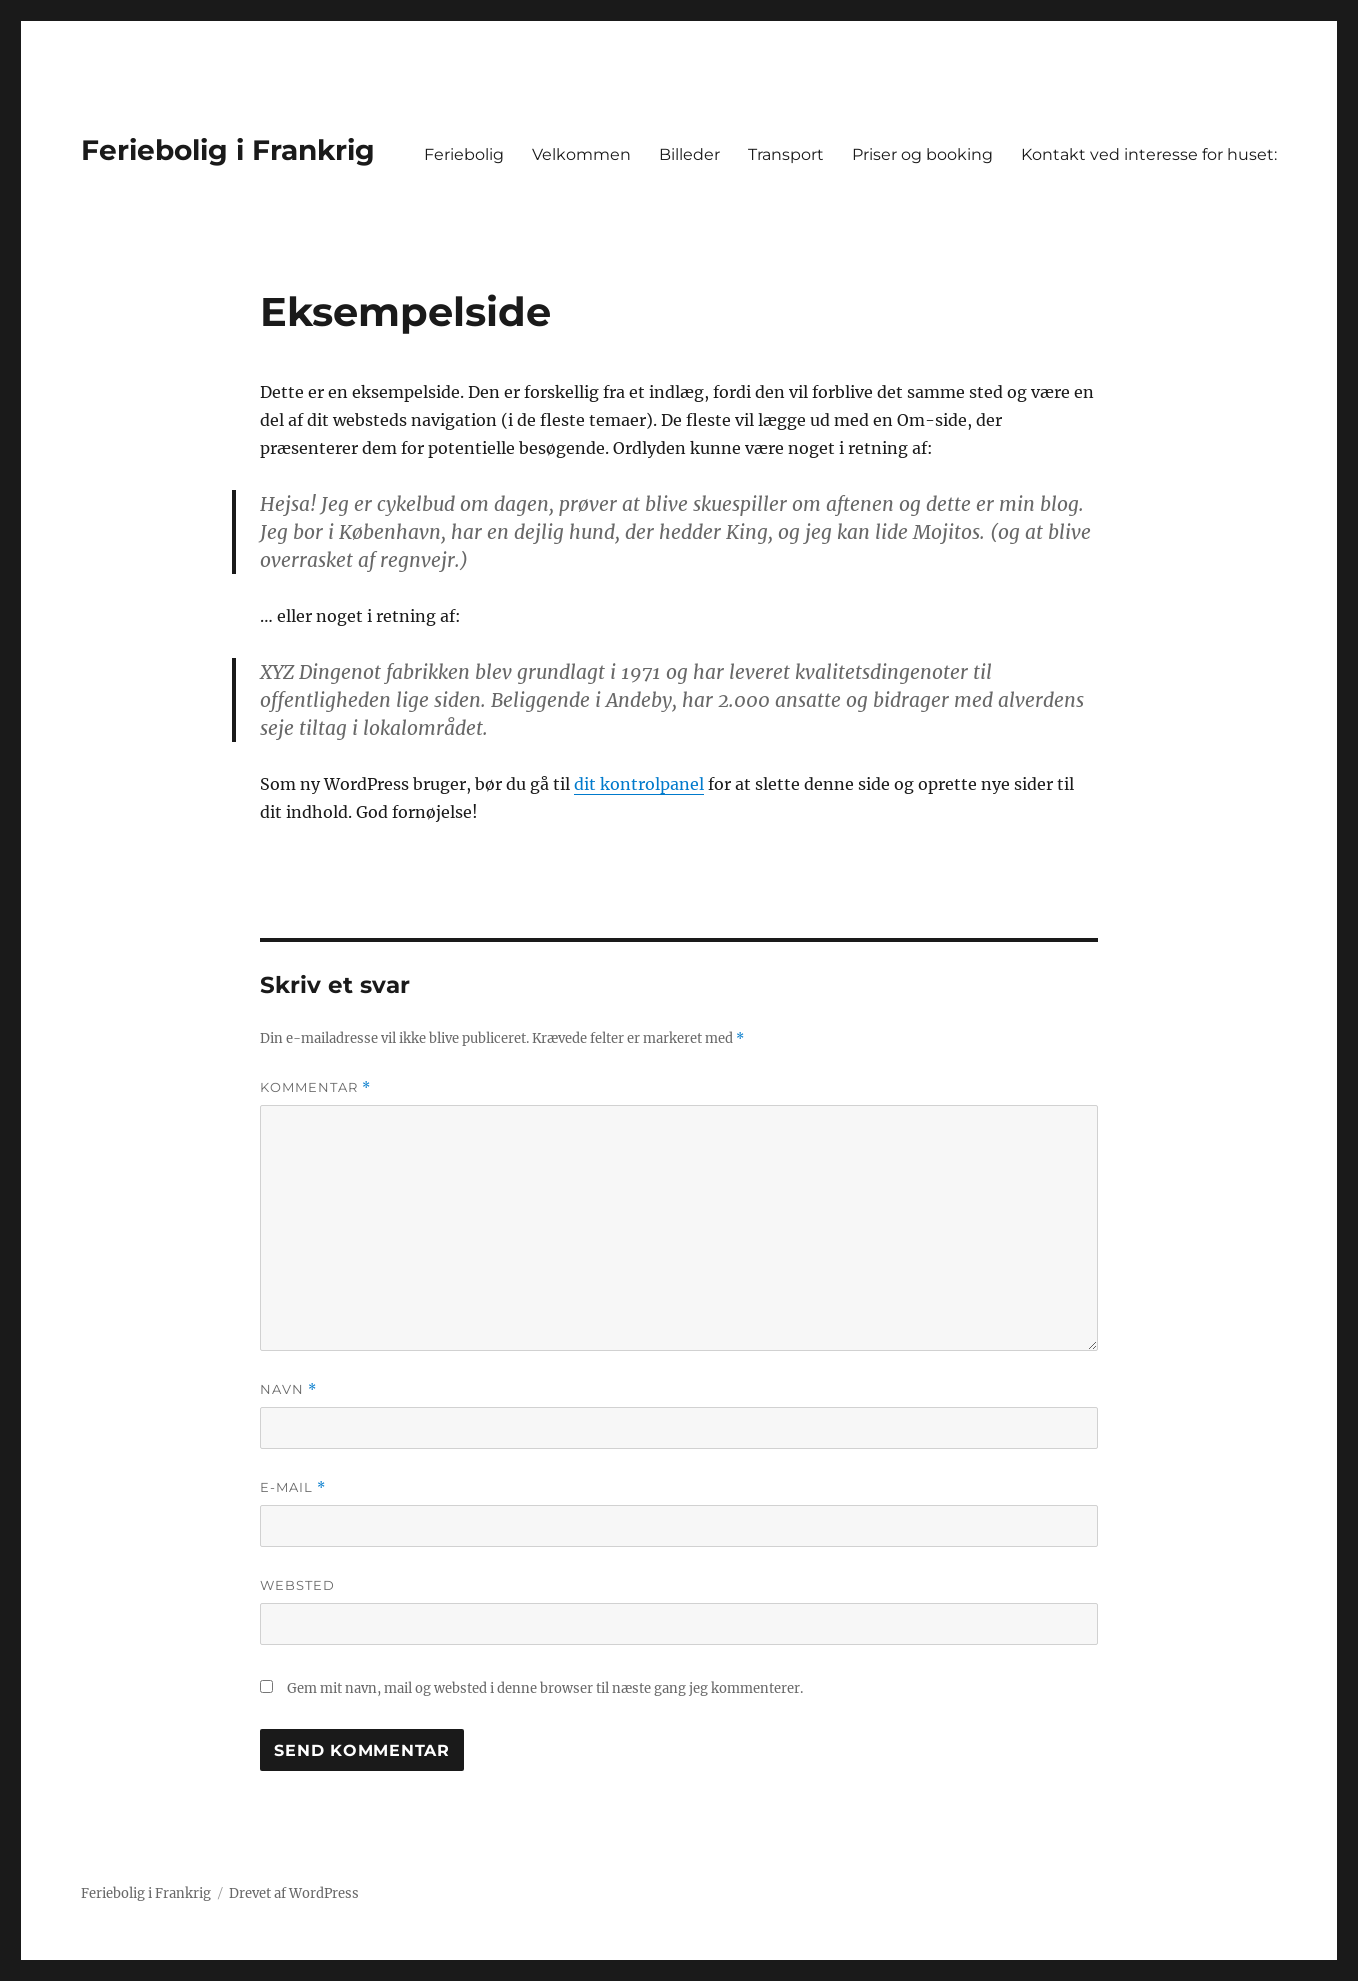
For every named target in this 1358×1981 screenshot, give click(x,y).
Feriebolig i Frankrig (228, 150)
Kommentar (315, 1087)
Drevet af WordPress (294, 1893)
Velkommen (581, 154)
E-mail (293, 1487)
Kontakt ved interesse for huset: (1149, 154)
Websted (297, 1585)
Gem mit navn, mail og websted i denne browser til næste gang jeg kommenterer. (545, 1688)
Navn (288, 1389)
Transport (786, 154)
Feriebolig (464, 154)
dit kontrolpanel (639, 784)
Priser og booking (922, 154)
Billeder (689, 154)
